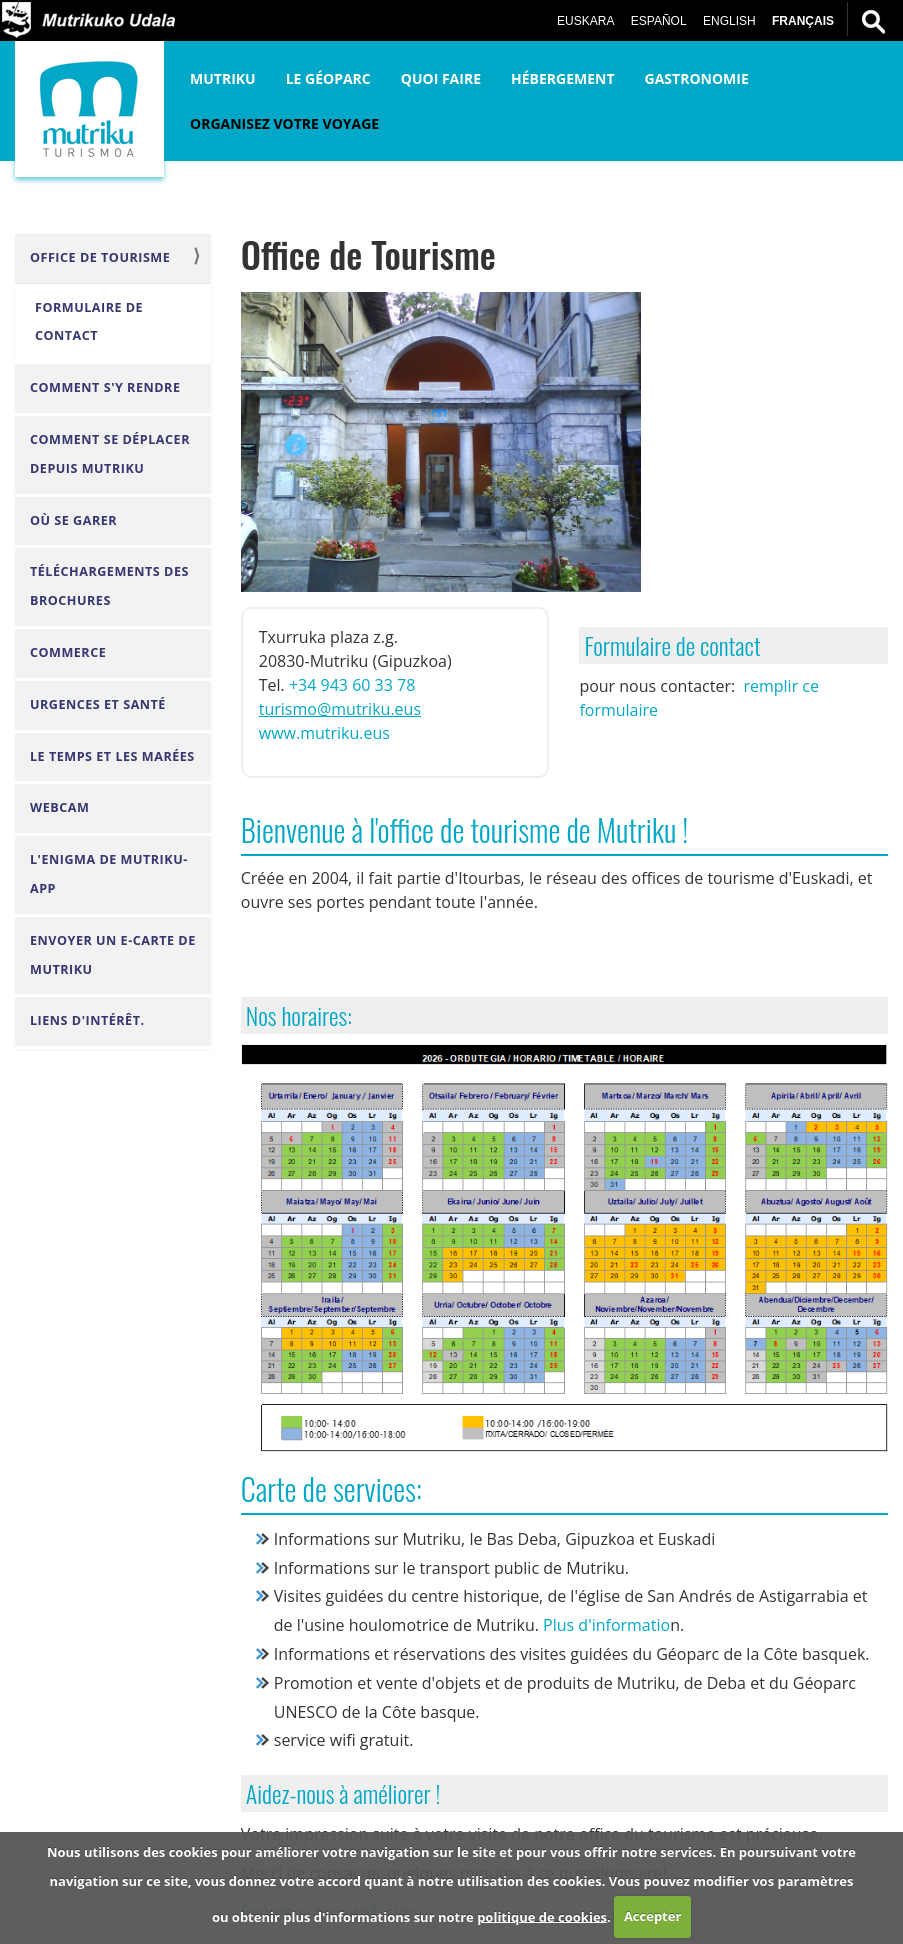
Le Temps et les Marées (112, 756)
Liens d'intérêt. (87, 1020)
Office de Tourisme (100, 257)
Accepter (652, 1916)
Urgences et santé (98, 704)
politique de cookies (542, 1916)
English (729, 21)
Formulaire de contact (89, 322)
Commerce (68, 652)
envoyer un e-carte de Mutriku (113, 955)
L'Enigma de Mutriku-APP (109, 874)
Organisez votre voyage (284, 123)
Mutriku (223, 78)
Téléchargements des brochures (109, 586)
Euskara (585, 21)
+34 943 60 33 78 (352, 685)
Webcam (59, 807)
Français (803, 21)
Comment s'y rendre (105, 387)
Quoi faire (441, 78)
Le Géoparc (328, 78)
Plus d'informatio (606, 1625)
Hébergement (563, 78)
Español (659, 21)
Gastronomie (697, 78)
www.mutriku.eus (324, 733)
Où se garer (73, 520)
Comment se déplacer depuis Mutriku (110, 454)
